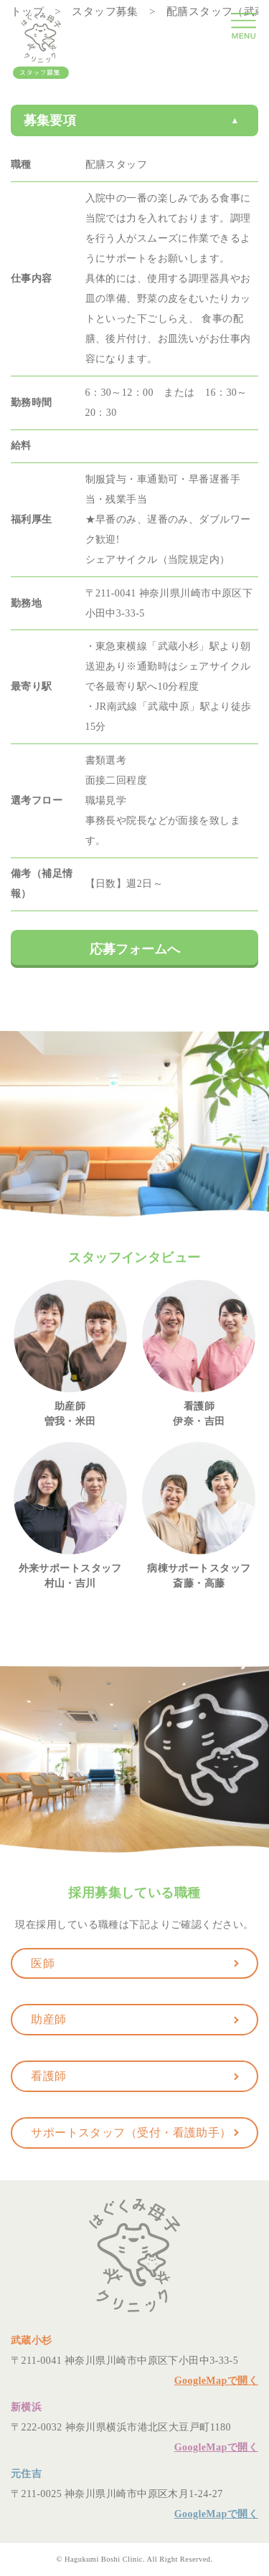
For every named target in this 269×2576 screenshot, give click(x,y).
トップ (27, 11)
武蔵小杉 (31, 2340)
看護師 (48, 2076)
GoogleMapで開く (216, 2380)
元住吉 (26, 2473)
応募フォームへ (135, 949)
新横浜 (26, 2407)
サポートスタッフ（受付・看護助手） (131, 2132)
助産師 (48, 2019)
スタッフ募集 (105, 11)
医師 (43, 1963)
